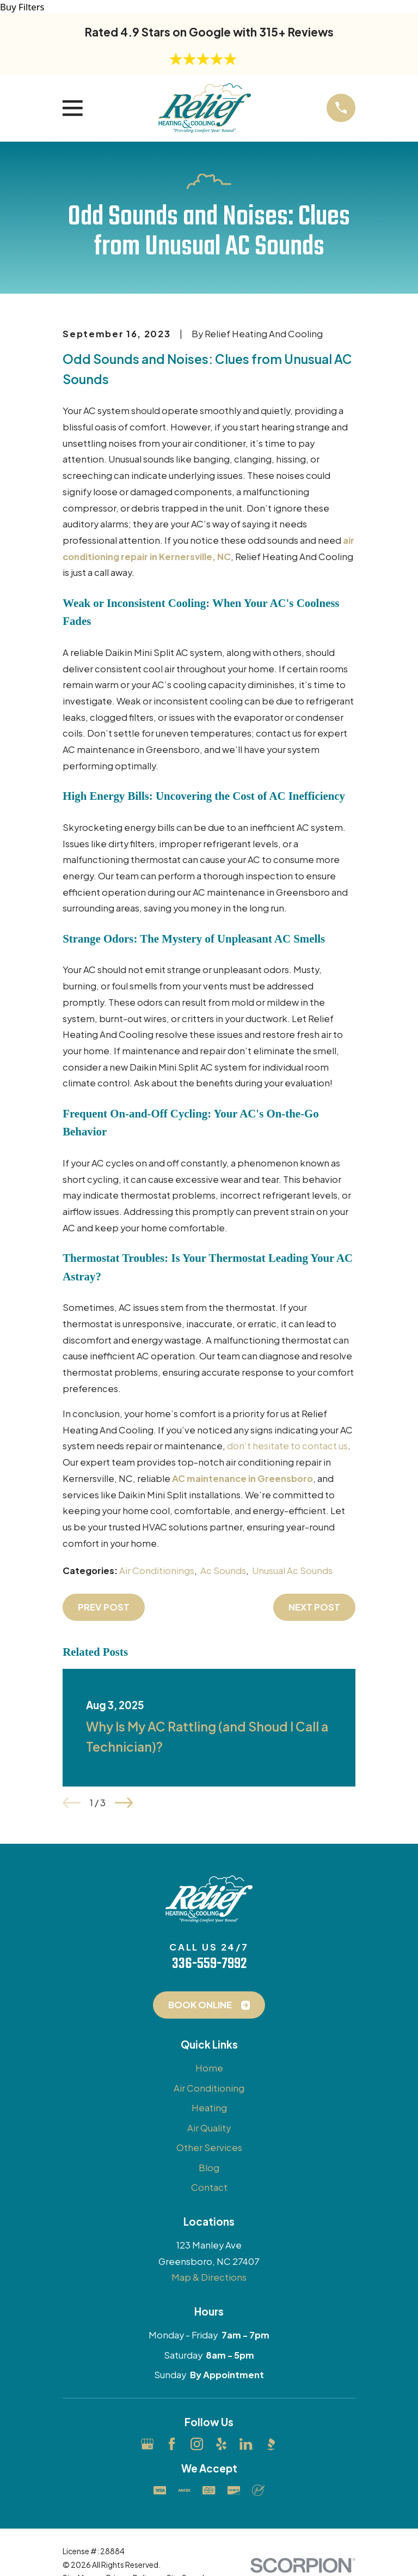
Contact (209, 2187)
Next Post (314, 1607)
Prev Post (104, 1607)
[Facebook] (171, 2444)
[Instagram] (196, 2444)
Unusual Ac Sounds (292, 1570)
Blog (209, 2167)
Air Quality (209, 2128)
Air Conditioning (209, 2088)
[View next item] (124, 1803)
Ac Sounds (223, 1570)
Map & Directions (209, 2277)
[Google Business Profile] (147, 2444)
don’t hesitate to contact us (287, 1445)
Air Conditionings (156, 1570)
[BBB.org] (271, 2444)
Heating (209, 2107)
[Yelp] (221, 2444)
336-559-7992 (209, 1964)
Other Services (209, 2147)
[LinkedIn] (245, 2444)
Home (209, 2068)
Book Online (209, 2004)
